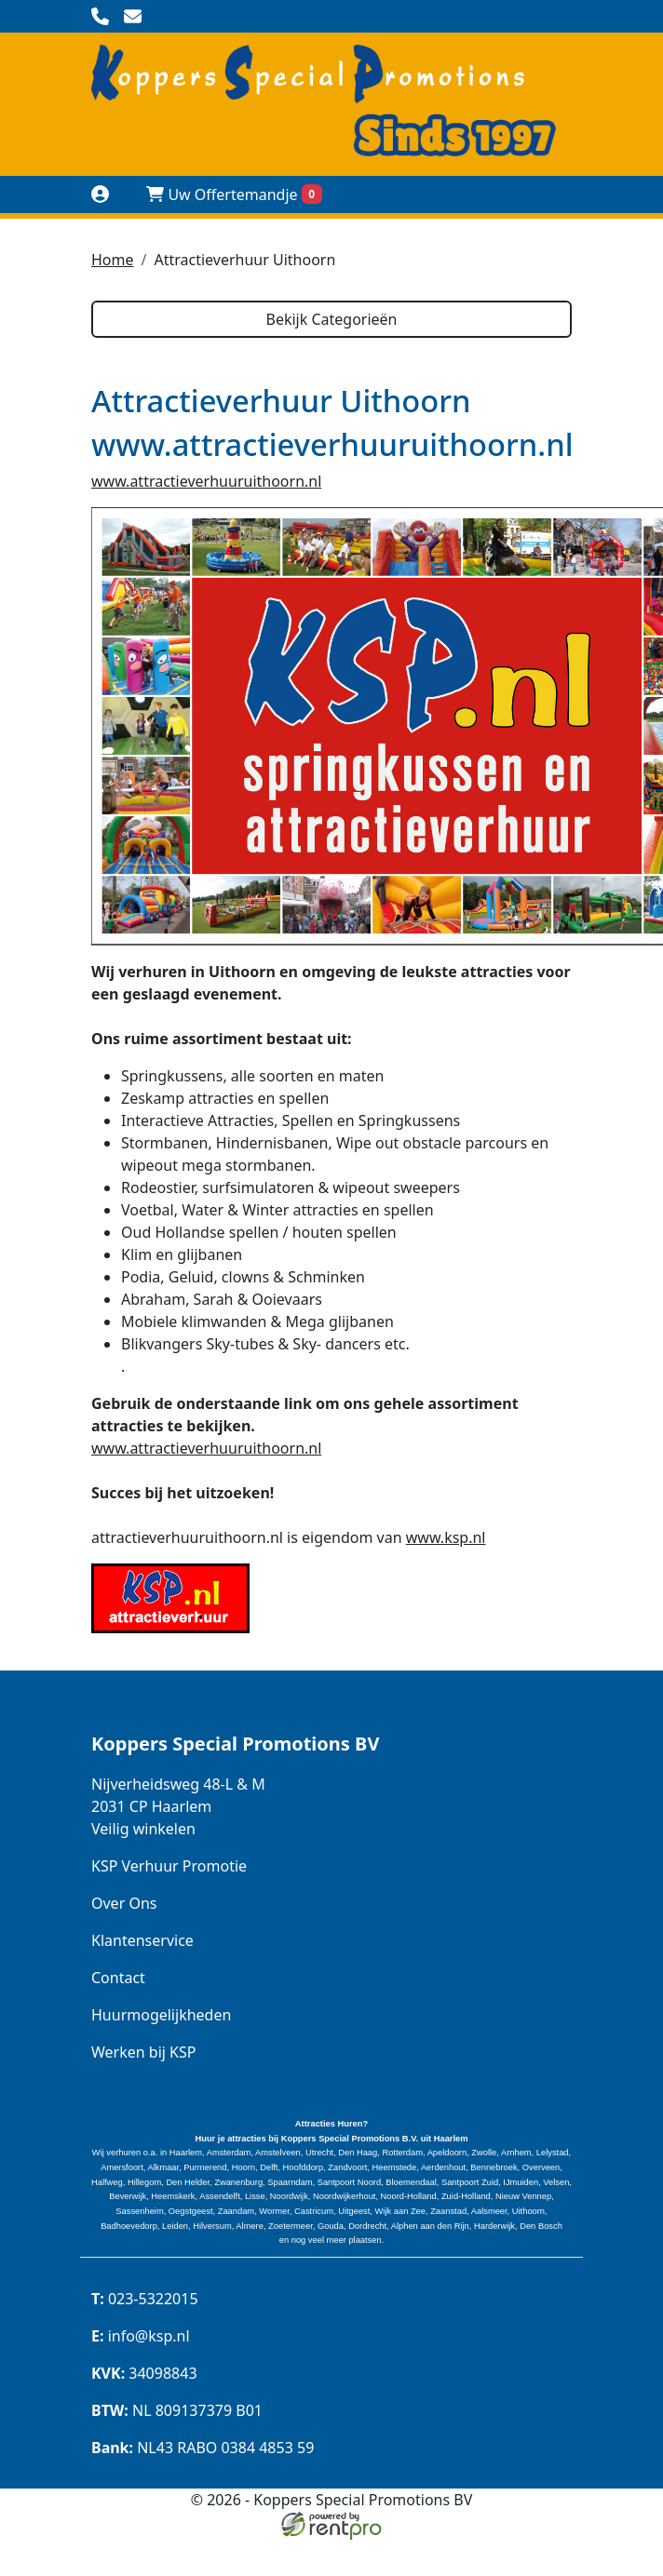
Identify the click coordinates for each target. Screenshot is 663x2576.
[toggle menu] (563, 194)
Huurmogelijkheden (161, 2015)
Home (112, 259)
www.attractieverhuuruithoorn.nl (206, 481)
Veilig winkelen (143, 1828)
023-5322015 (144, 2298)
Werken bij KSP (143, 2052)
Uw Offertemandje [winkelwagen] (234, 194)
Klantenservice (142, 1940)
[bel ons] (100, 16)
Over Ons (123, 1903)
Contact (118, 1977)
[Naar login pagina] (100, 194)
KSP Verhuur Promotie (169, 1866)
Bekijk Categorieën (331, 319)
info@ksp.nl (140, 2336)
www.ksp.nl (446, 1537)
